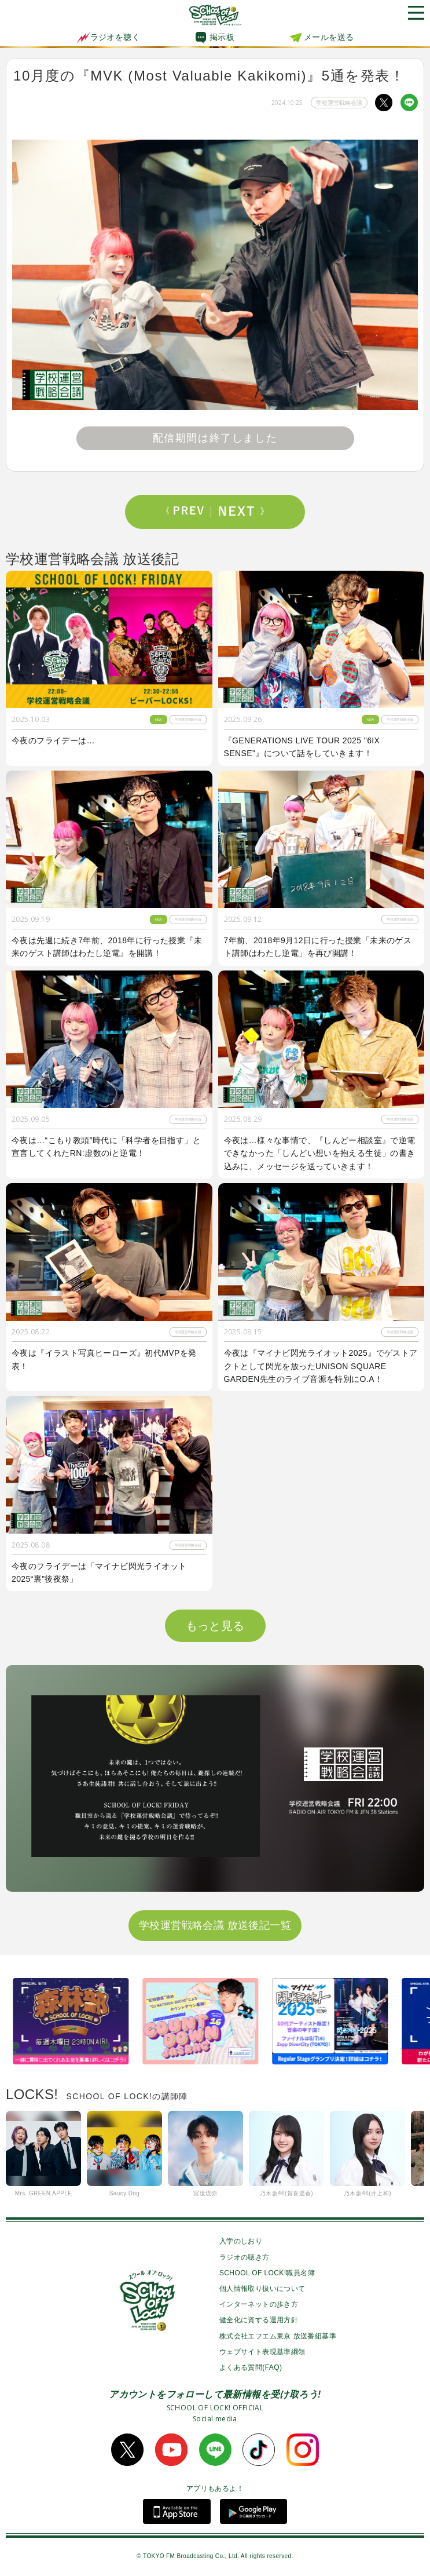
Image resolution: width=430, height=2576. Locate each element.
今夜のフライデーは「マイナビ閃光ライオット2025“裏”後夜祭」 (99, 1572)
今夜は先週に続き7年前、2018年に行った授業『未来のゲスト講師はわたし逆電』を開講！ (107, 947)
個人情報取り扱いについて (262, 2289)
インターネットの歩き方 (258, 2304)
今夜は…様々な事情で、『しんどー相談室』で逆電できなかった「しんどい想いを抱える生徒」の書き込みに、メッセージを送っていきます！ (320, 1153)
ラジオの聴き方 (244, 2257)
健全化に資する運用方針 (258, 2320)
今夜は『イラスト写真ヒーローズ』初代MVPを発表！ (104, 1359)
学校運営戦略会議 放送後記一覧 (215, 1925)
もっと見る (215, 1625)
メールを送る (329, 37)
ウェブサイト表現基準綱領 (262, 2352)
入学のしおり (240, 2241)
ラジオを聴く (108, 37)
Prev (188, 511)
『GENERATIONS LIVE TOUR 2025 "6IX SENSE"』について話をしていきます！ (302, 747)
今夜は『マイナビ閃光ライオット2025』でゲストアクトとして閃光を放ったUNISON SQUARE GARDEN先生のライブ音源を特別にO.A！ (321, 1366)
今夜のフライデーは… (53, 740)
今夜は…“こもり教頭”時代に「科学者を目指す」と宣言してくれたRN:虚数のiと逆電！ (106, 1147)
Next (241, 511)
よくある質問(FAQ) (250, 2367)
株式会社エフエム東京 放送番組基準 (277, 2336)
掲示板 (222, 37)
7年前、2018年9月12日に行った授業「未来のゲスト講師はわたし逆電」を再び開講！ (318, 947)
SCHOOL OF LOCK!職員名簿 (267, 2273)
